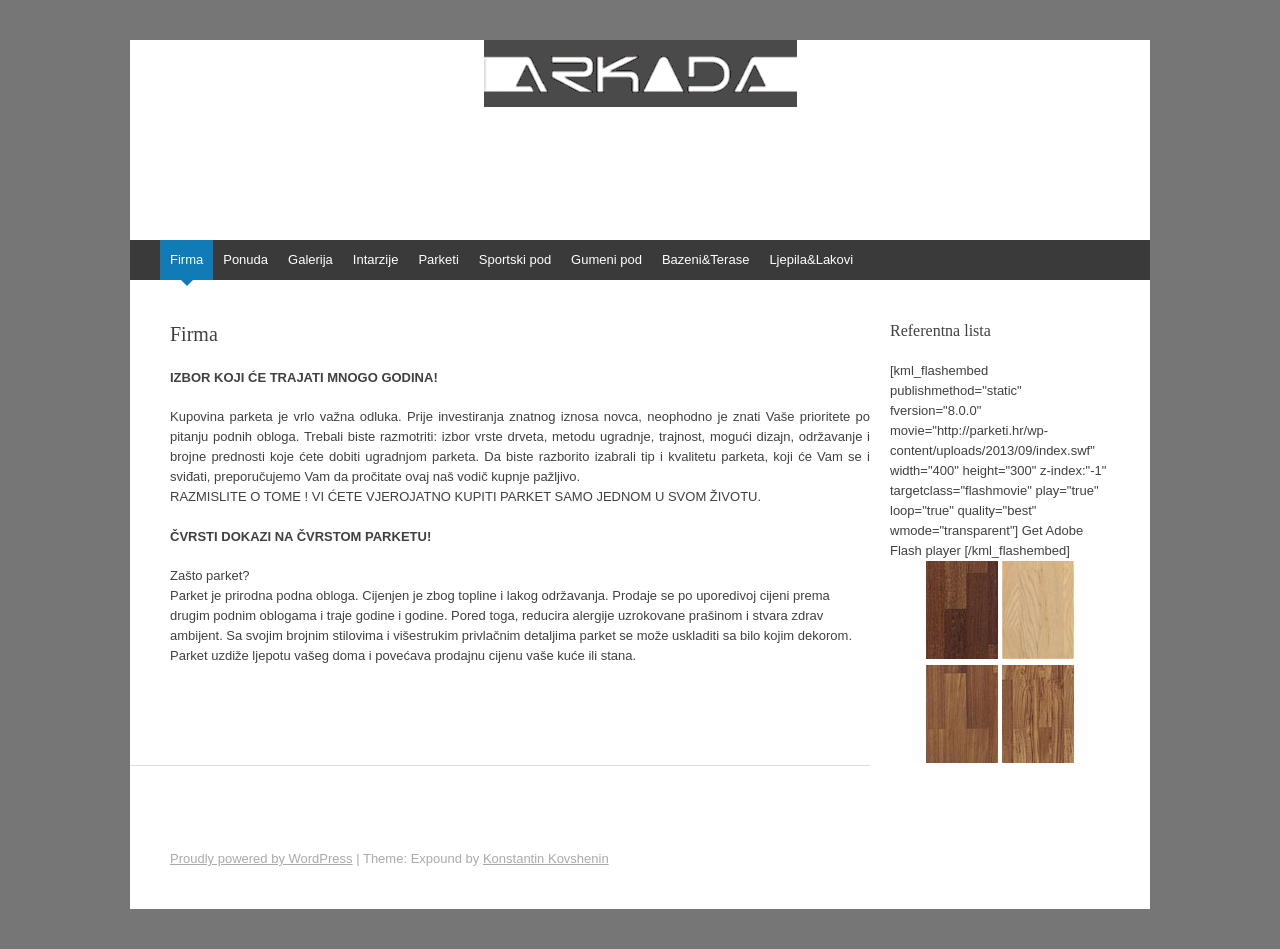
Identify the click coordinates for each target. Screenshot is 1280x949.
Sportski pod (515, 259)
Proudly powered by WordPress (261, 858)
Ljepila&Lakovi (811, 259)
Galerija (310, 259)
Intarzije (376, 259)
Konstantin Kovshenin (546, 858)
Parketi (438, 259)
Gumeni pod (606, 259)
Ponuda (245, 259)
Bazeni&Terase (705, 259)
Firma (186, 259)
